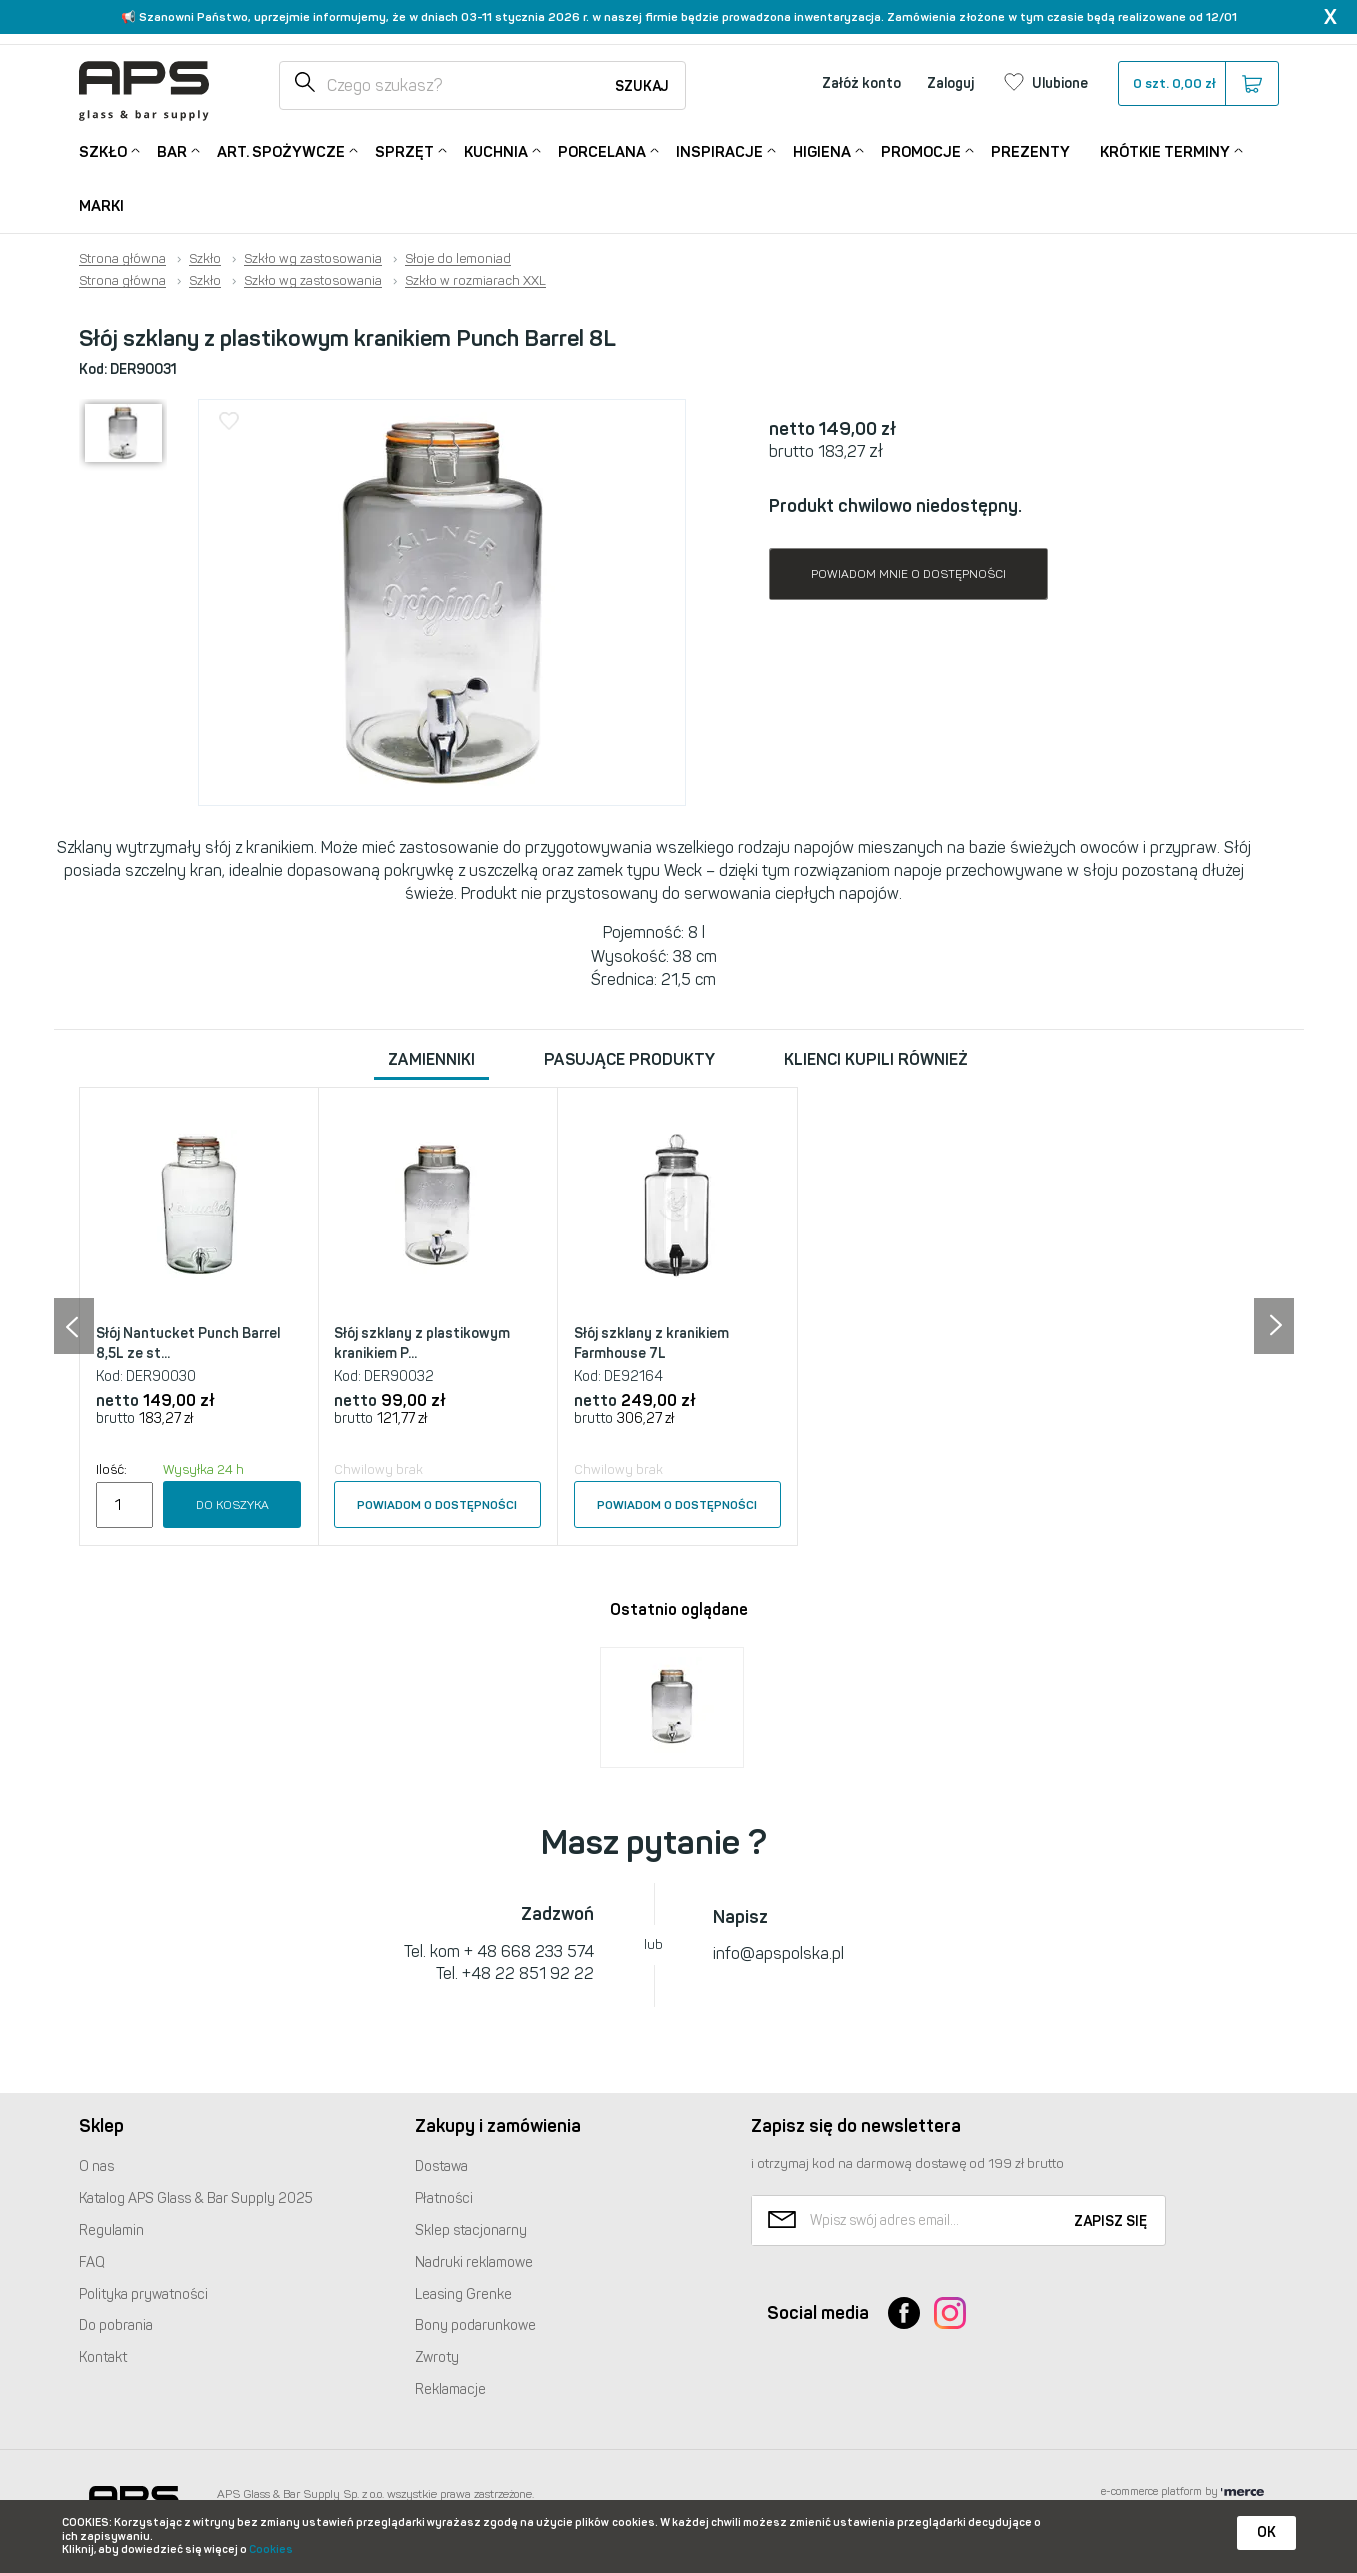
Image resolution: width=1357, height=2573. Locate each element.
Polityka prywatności (143, 2294)
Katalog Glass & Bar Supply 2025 (196, 2198)
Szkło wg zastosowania (313, 259)
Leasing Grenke (463, 2294)
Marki (101, 206)
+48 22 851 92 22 (528, 1973)
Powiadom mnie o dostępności (908, 574)
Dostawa (441, 2166)
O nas (96, 2166)
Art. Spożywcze (281, 150)
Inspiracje (719, 150)
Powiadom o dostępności (437, 1505)
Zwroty (437, 2357)
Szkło (103, 150)
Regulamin (111, 2230)
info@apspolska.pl (778, 1953)
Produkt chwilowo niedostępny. (895, 506)
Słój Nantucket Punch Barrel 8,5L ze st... (188, 1343)
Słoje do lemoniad (458, 259)
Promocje (921, 150)
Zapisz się (1110, 2221)
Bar (172, 150)
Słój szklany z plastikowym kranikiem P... (422, 1343)
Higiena (822, 150)
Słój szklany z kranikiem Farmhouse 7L (651, 1343)
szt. (1197, 84)
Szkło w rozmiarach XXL (475, 281)
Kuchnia (496, 150)
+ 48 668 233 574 (529, 1951)
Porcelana (602, 150)
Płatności (444, 2198)
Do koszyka (232, 1505)
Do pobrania (116, 2325)
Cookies (271, 2549)
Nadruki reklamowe (474, 2262)
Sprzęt (404, 150)
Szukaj (642, 86)
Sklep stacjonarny (471, 2230)
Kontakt (103, 2357)
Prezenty (1030, 152)
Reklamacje (450, 2389)
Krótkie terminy (1165, 150)
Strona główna (122, 259)
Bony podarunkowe (475, 2325)
